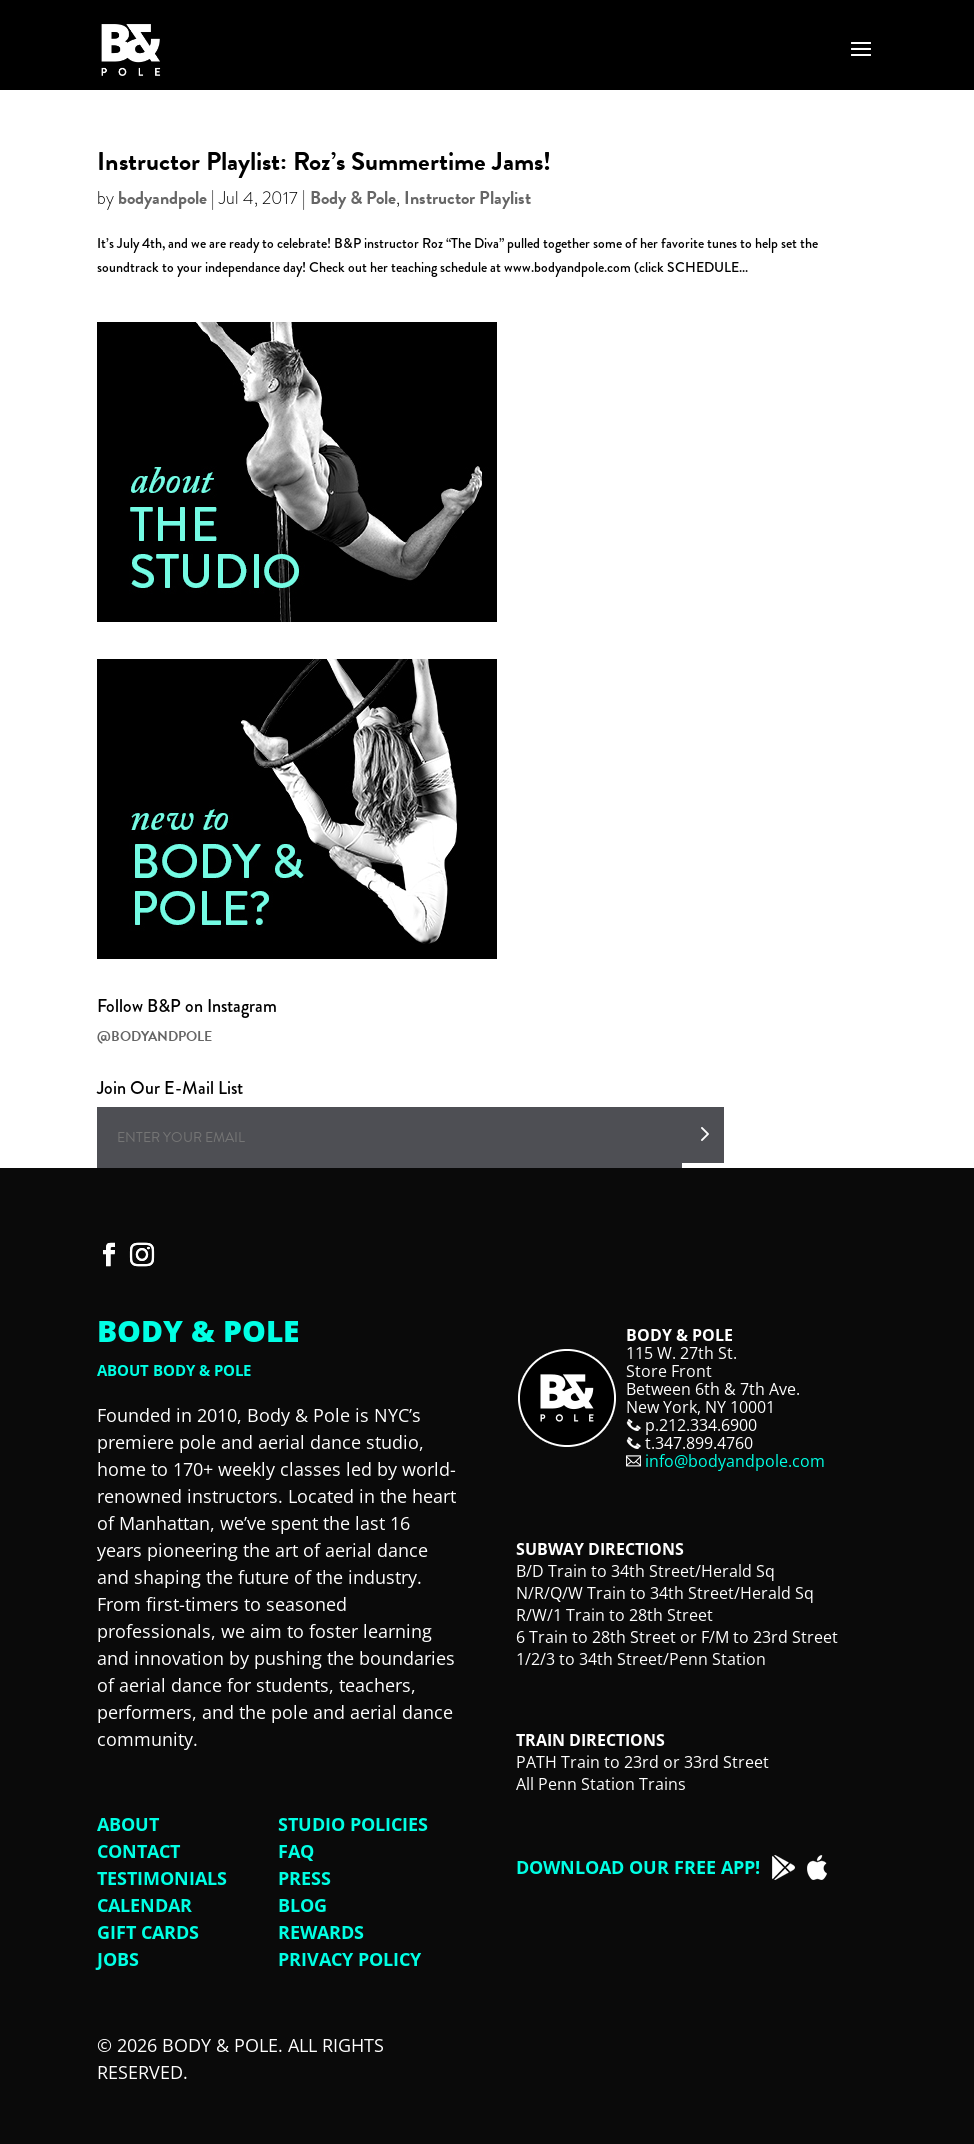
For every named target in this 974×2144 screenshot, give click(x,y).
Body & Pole (353, 197)
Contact (138, 1851)
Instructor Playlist (467, 197)
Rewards (321, 1932)
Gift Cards (148, 1932)
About (128, 1824)
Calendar (144, 1905)
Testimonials (162, 1878)
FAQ (296, 1851)
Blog (302, 1905)
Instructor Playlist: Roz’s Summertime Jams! (324, 161)
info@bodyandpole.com (735, 1461)
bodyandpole (162, 197)
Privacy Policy (349, 1959)
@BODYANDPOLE (154, 1036)
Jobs (118, 1959)
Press (304, 1878)
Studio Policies (353, 1824)
